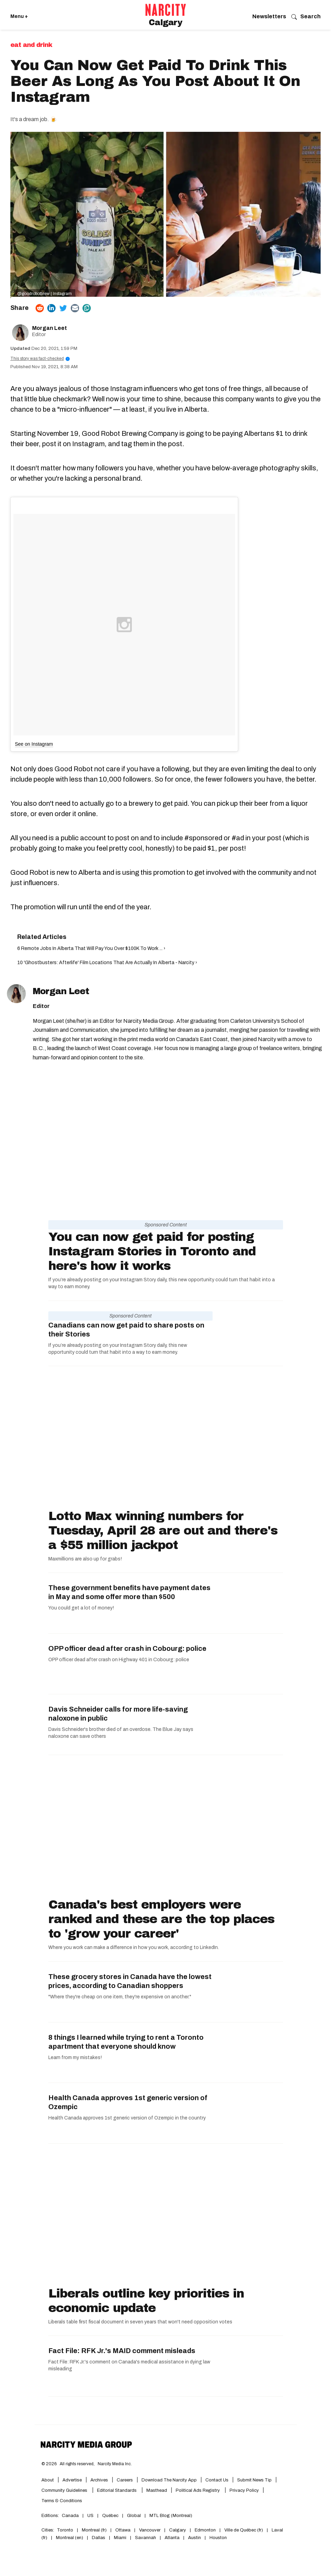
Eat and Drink (31, 44)
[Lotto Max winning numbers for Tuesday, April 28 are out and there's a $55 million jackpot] (165, 1439)
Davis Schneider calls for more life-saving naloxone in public (118, 1713)
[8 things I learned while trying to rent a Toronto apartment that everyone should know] (248, 2053)
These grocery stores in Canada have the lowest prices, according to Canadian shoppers (130, 1981)
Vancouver (149, 2530)
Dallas (98, 2537)
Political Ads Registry (198, 2490)
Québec (110, 2515)
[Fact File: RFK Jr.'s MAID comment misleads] (248, 2366)
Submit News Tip (254, 2480)
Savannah (145, 2537)
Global (134, 2515)
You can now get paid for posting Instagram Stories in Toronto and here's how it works (152, 1251)
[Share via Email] (75, 308)
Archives (99, 2480)
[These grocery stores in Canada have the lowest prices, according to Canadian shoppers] (248, 1992)
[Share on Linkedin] (51, 308)
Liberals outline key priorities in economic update (146, 2300)
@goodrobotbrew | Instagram (44, 293)
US (90, 2515)
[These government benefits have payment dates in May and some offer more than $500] (248, 1603)
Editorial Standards (117, 2490)
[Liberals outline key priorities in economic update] (165, 2217)
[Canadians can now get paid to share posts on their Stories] (248, 1331)
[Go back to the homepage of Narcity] (165, 10)
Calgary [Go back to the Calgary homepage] (165, 22)
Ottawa (122, 2530)
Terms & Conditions (61, 2500)
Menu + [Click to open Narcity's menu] (19, 16)
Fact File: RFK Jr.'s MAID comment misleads (121, 2350)
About (47, 2480)
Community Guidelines (64, 2490)
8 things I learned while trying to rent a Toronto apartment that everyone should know (126, 2042)
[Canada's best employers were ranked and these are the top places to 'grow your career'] (165, 1828)
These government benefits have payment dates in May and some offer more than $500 (129, 1592)
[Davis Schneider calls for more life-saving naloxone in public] (248, 1724)
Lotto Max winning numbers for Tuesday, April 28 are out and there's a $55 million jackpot (163, 1530)
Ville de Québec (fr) (243, 2530)
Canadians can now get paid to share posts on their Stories (126, 1329)
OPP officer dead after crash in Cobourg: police (127, 1648)
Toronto (65, 2530)
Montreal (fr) (94, 2530)
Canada (70, 2515)
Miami (120, 2537)
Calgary (177, 2530)
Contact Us (216, 2480)
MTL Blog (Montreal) (170, 2515)
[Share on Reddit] (40, 308)
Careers (125, 2480)
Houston (218, 2537)
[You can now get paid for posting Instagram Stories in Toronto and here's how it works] (165, 1151)
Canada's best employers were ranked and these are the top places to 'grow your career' (161, 1919)
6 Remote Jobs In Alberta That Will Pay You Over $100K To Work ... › (91, 948)
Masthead (156, 2490)
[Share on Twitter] (63, 308)
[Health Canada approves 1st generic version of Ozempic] (248, 2113)
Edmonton (205, 2530)
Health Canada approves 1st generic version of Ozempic (127, 2102)
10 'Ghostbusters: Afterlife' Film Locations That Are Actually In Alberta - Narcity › (107, 962)
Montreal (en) (69, 2537)
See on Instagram (34, 744)
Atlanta (172, 2537)
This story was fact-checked (40, 358)
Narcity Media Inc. (115, 2463)
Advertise (72, 2480)
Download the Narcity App (169, 2480)
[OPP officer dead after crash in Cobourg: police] (248, 1664)
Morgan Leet (49, 328)
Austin (194, 2537)
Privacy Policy (244, 2490)
